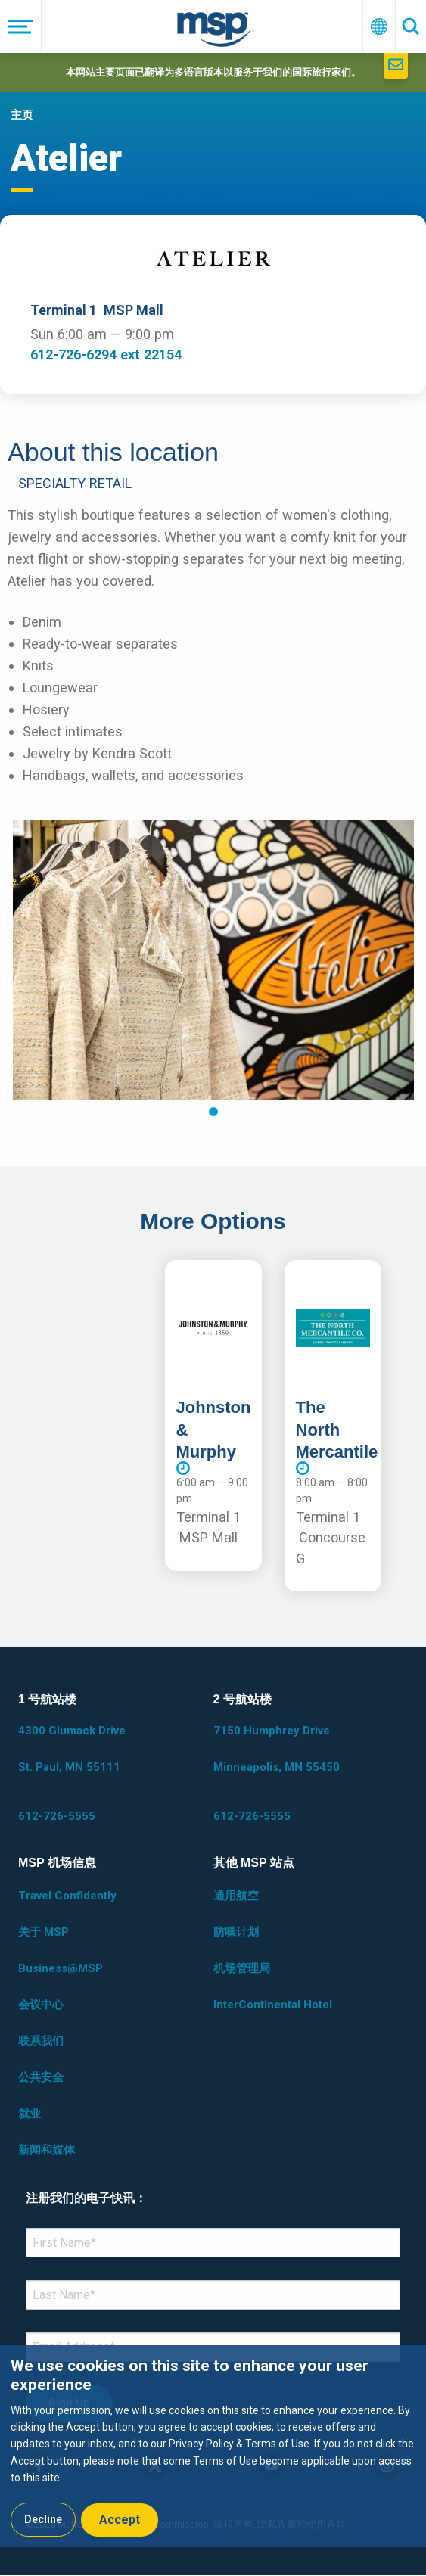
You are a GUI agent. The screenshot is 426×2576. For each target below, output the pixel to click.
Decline (43, 2519)
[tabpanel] (213, 960)
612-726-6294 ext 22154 (106, 354)
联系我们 (41, 2041)
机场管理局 (241, 1968)
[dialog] (213, 2445)
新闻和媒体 (46, 2150)
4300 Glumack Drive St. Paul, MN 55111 (72, 1749)
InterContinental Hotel (272, 2004)
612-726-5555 (56, 1816)
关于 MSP (43, 1932)
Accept (119, 2519)
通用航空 (236, 1895)
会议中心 (41, 2004)
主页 (22, 115)
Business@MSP (60, 1968)
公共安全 (41, 2077)
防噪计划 (236, 1932)
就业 (29, 2113)
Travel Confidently (67, 1895)
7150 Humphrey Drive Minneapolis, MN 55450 (276, 1749)
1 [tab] (213, 1112)
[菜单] (21, 26)
